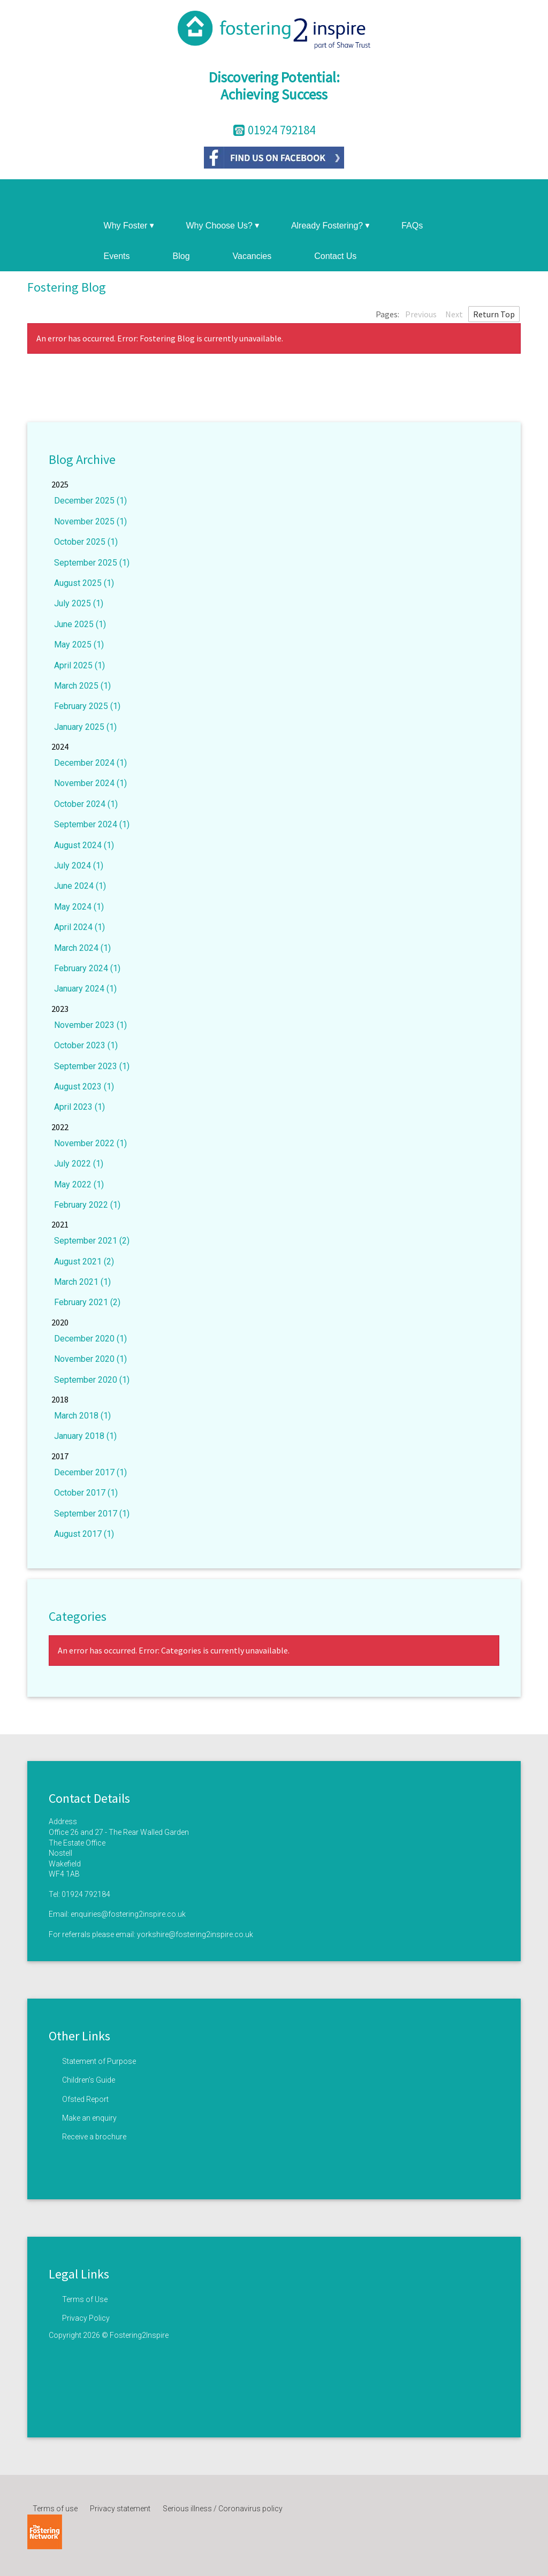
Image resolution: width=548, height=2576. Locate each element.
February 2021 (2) (87, 1302)
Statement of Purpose (99, 2061)
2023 (59, 1008)
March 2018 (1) (82, 1416)
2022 (59, 1127)
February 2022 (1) (87, 1205)
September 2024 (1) (92, 824)
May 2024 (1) (79, 907)
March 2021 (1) (82, 1282)
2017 (59, 1456)
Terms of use (55, 2508)
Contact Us (335, 256)
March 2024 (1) (82, 948)
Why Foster (129, 225)
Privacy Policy (86, 2318)
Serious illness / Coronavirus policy (223, 2508)
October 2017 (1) (86, 1493)
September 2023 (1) (92, 1066)
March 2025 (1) (82, 686)
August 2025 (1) (84, 583)
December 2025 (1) (90, 501)
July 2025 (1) (78, 603)
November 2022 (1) (90, 1143)
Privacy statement (120, 2508)
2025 (59, 484)
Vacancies (252, 256)
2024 (59, 746)
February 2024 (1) (87, 968)
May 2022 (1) (79, 1184)
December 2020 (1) (90, 1338)
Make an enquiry (89, 2118)
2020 (59, 1322)
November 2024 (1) (90, 783)
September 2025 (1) (92, 563)
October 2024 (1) (86, 804)
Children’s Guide (88, 2080)
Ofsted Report (85, 2099)
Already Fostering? (330, 225)
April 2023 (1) (79, 1107)
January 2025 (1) (85, 727)
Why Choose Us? (222, 225)
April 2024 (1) (79, 927)
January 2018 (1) (85, 1436)
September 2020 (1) (92, 1380)
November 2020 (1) (90, 1359)
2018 (59, 1399)
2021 (59, 1224)
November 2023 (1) (90, 1025)
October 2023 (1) (86, 1045)
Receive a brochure (94, 2136)
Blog (181, 256)
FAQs (412, 225)
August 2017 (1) (84, 1534)
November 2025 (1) (90, 521)
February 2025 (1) (87, 706)
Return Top (494, 314)
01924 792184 (86, 1894)
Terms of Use (85, 2299)
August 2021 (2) (84, 1261)
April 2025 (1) (79, 665)
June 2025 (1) (80, 624)
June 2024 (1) (80, 886)
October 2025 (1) (86, 542)
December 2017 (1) (90, 1472)
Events (117, 256)
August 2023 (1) (84, 1086)
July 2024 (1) (78, 865)
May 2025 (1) (79, 644)
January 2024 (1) (85, 989)
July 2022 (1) (78, 1164)
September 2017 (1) (92, 1513)
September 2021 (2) (92, 1241)
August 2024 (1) (84, 845)
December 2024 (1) (90, 763)
